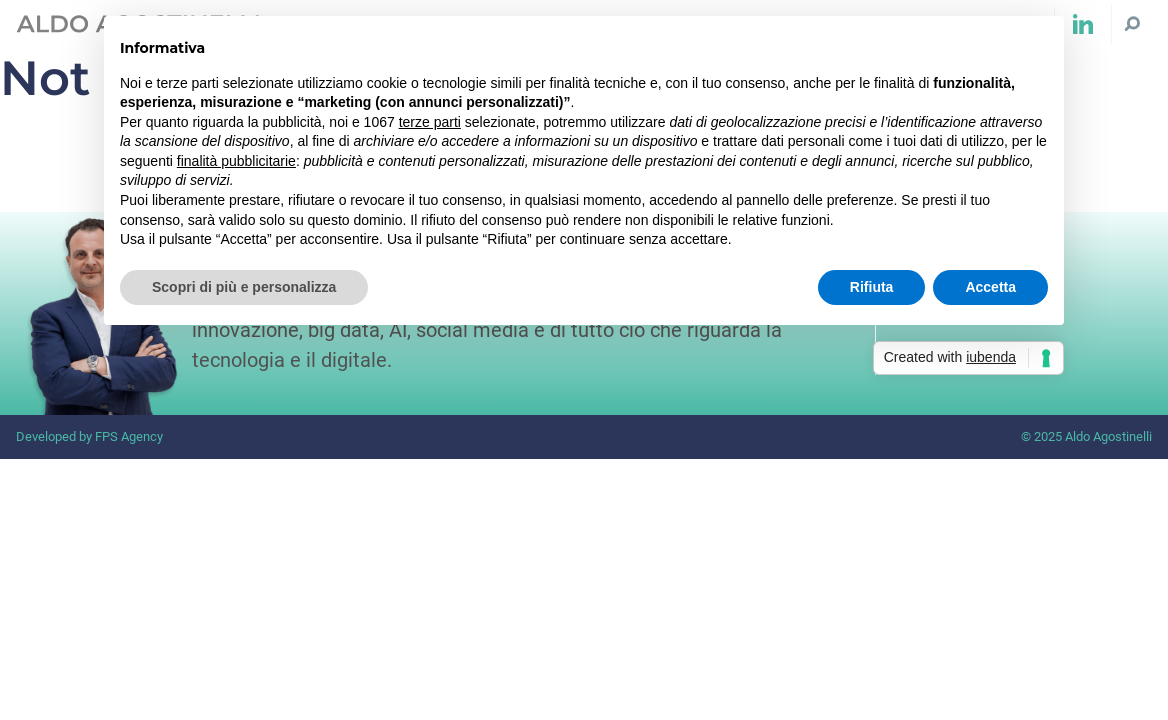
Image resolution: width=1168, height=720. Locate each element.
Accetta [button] (990, 287)
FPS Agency (129, 436)
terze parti (430, 122)
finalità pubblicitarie (236, 161)
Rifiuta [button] (872, 287)
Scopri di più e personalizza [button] (244, 287)
